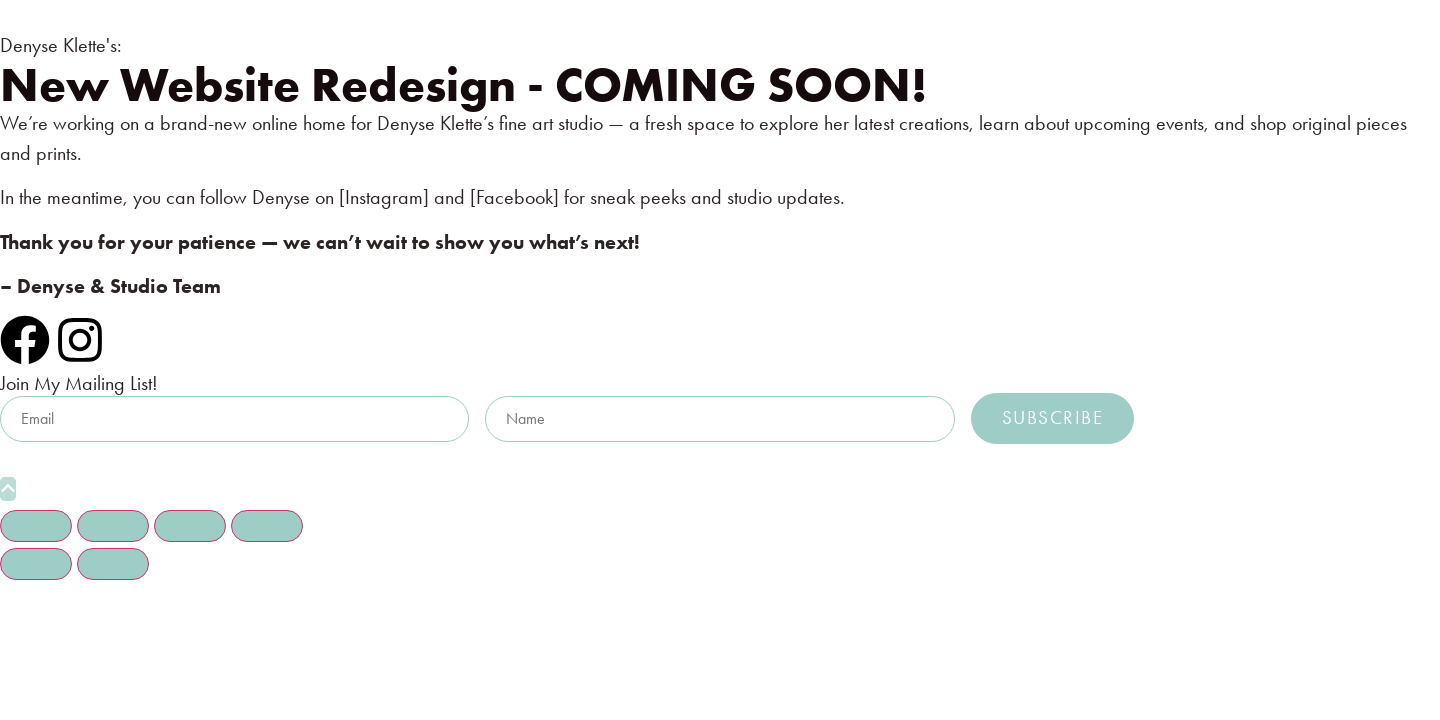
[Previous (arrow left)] (36, 564)
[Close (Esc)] (267, 526)
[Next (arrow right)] (113, 564)
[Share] (190, 526)
